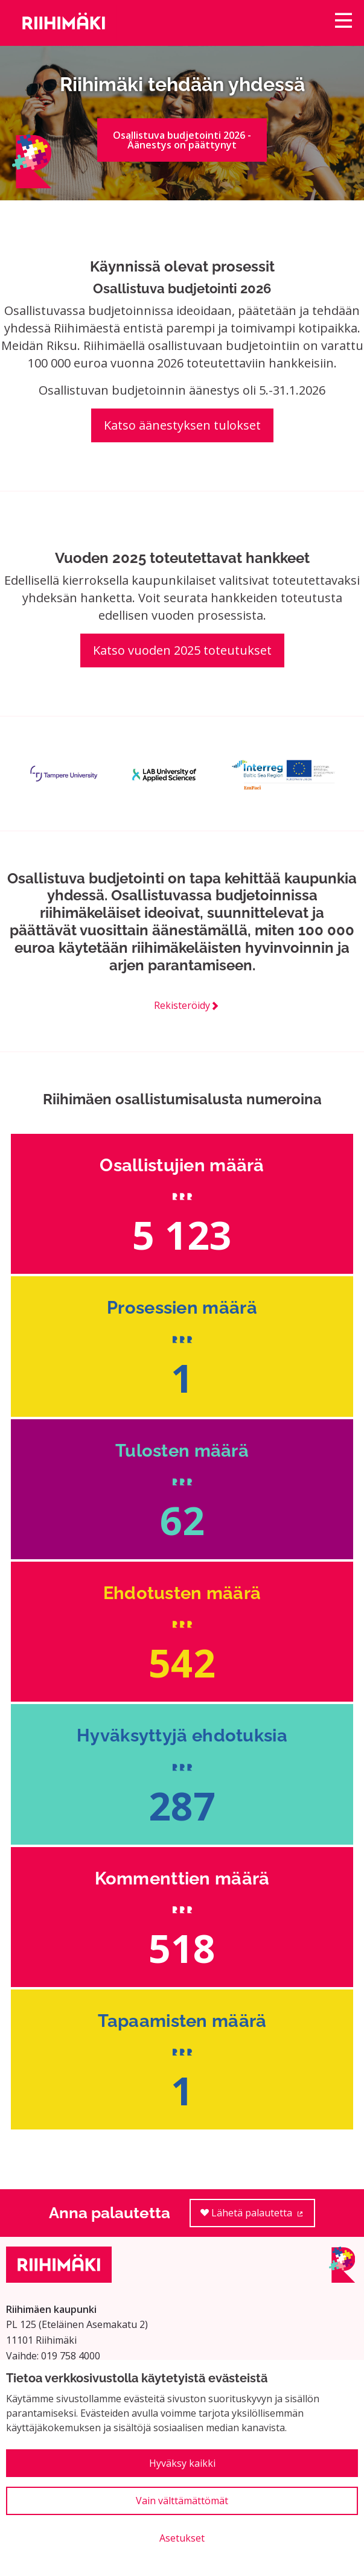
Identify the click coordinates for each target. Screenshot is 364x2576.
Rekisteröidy (182, 1005)
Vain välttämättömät (182, 2500)
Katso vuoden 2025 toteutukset (182, 650)
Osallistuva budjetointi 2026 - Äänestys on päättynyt (182, 140)
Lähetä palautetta (258, 2216)
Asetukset (182, 2538)
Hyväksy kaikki (182, 2463)
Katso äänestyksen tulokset (182, 425)
